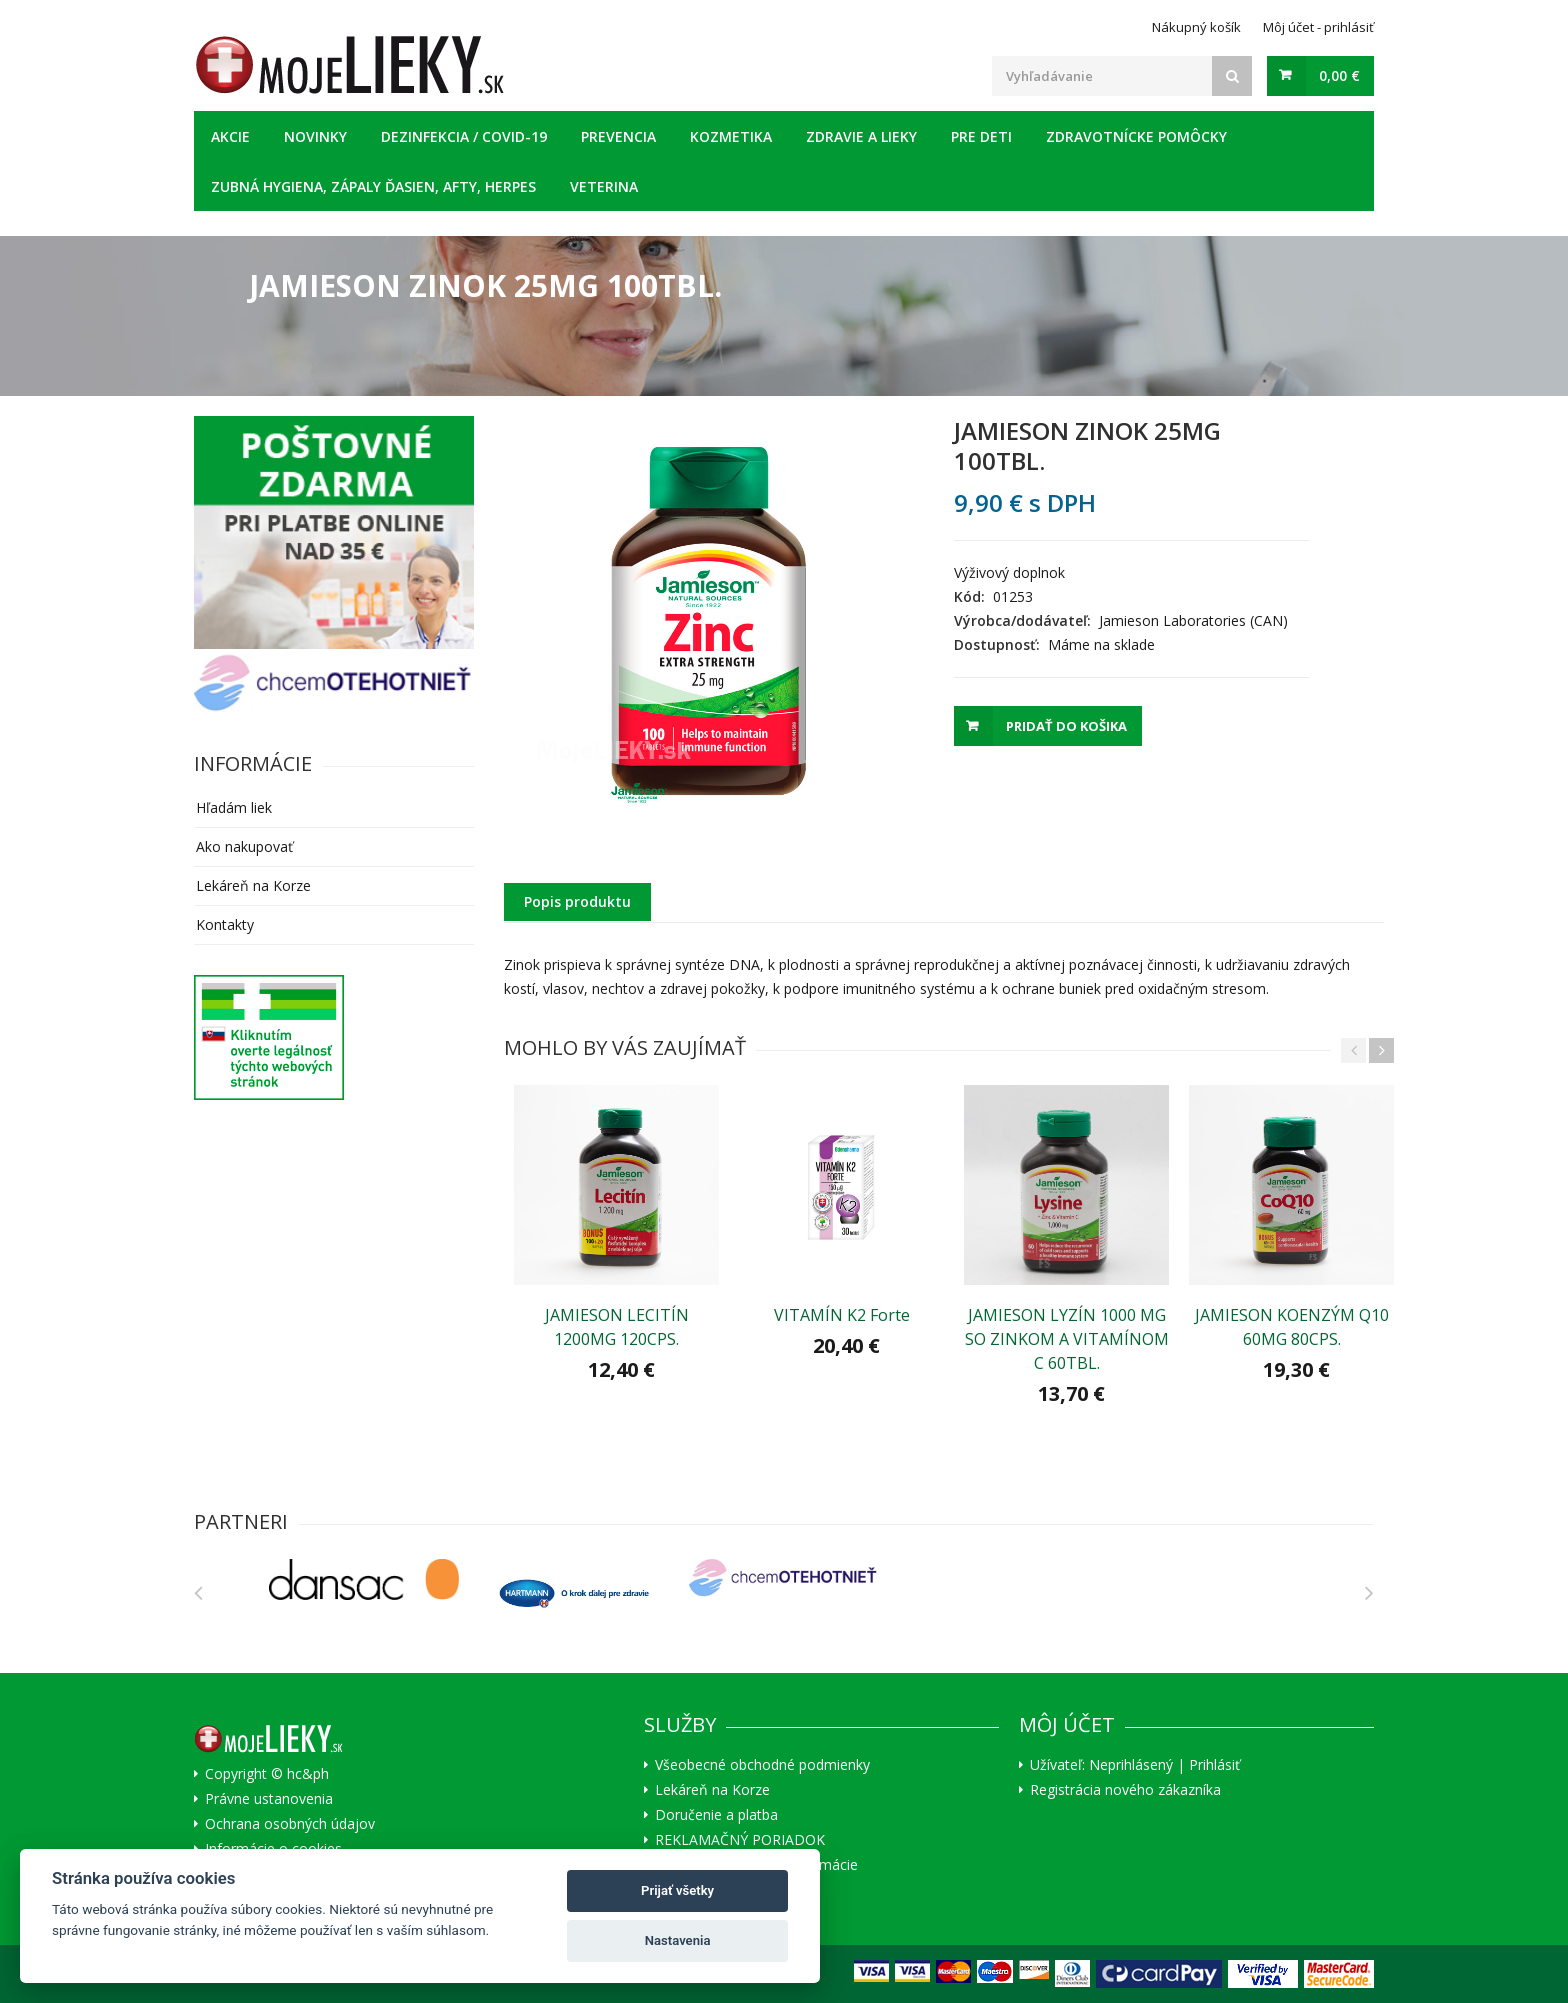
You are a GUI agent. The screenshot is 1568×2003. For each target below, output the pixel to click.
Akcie (230, 136)
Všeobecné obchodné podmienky (762, 1765)
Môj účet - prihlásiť (1318, 27)
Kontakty (225, 924)
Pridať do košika (1066, 726)
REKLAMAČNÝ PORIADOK (740, 1840)
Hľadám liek (234, 807)
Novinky (315, 136)
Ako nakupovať (244, 846)
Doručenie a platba (716, 1815)
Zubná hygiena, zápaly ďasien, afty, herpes (373, 186)
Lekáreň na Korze (253, 885)
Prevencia (618, 136)
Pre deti (981, 136)
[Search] (1232, 76)
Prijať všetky (677, 1890)
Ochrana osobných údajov (290, 1824)
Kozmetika (731, 136)
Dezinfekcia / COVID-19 (464, 136)
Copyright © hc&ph (267, 1774)
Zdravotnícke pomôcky (1136, 136)
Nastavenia (678, 1940)
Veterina (604, 186)
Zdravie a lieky (861, 136)
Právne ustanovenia (269, 1799)
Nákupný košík (1196, 27)
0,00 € (1339, 75)
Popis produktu (577, 901)
